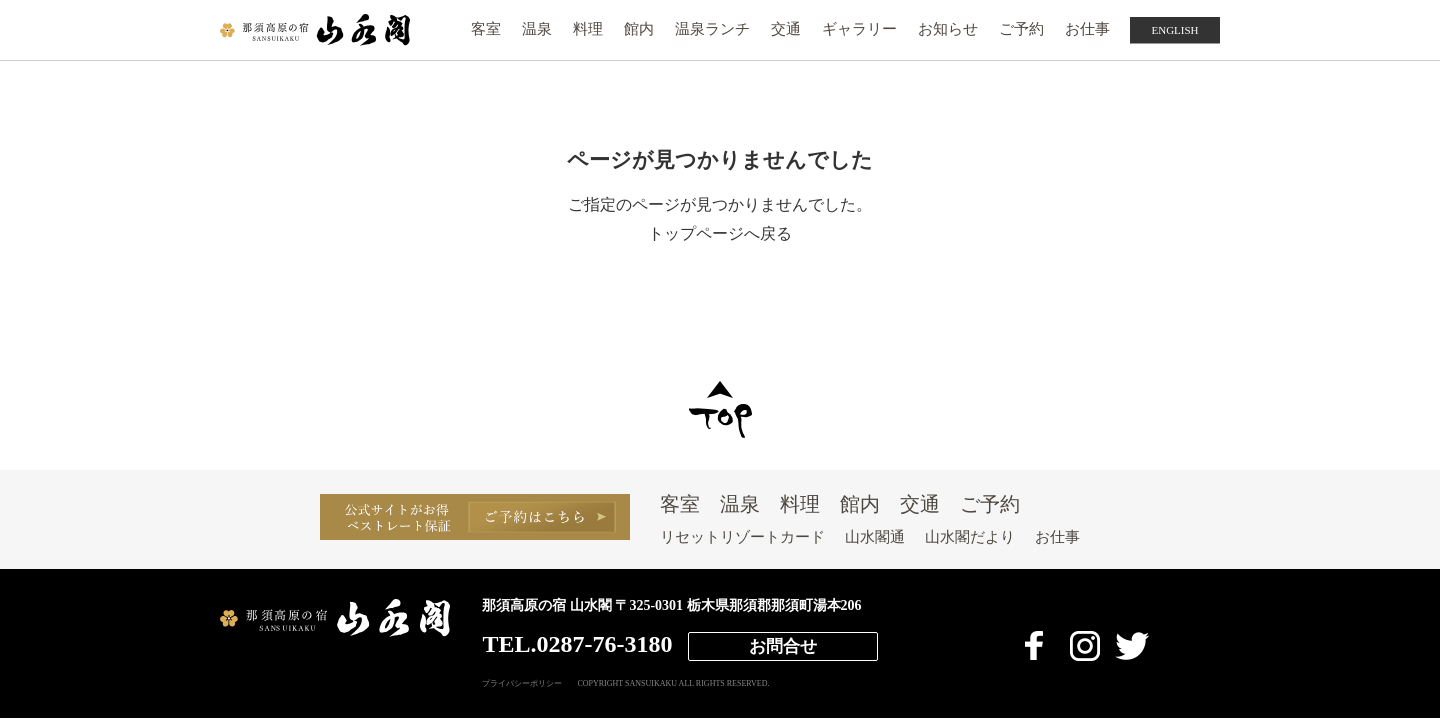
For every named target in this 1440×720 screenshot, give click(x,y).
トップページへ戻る (720, 233)
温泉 (537, 29)
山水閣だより (970, 537)
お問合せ (783, 646)
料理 (588, 29)
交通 (786, 29)
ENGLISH (1174, 30)
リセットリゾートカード (742, 537)
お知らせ (948, 29)
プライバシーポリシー (522, 684)
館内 (639, 29)
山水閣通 (875, 537)
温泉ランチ (712, 29)
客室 (486, 29)
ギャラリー (859, 29)
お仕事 (1087, 29)
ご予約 (1021, 29)
